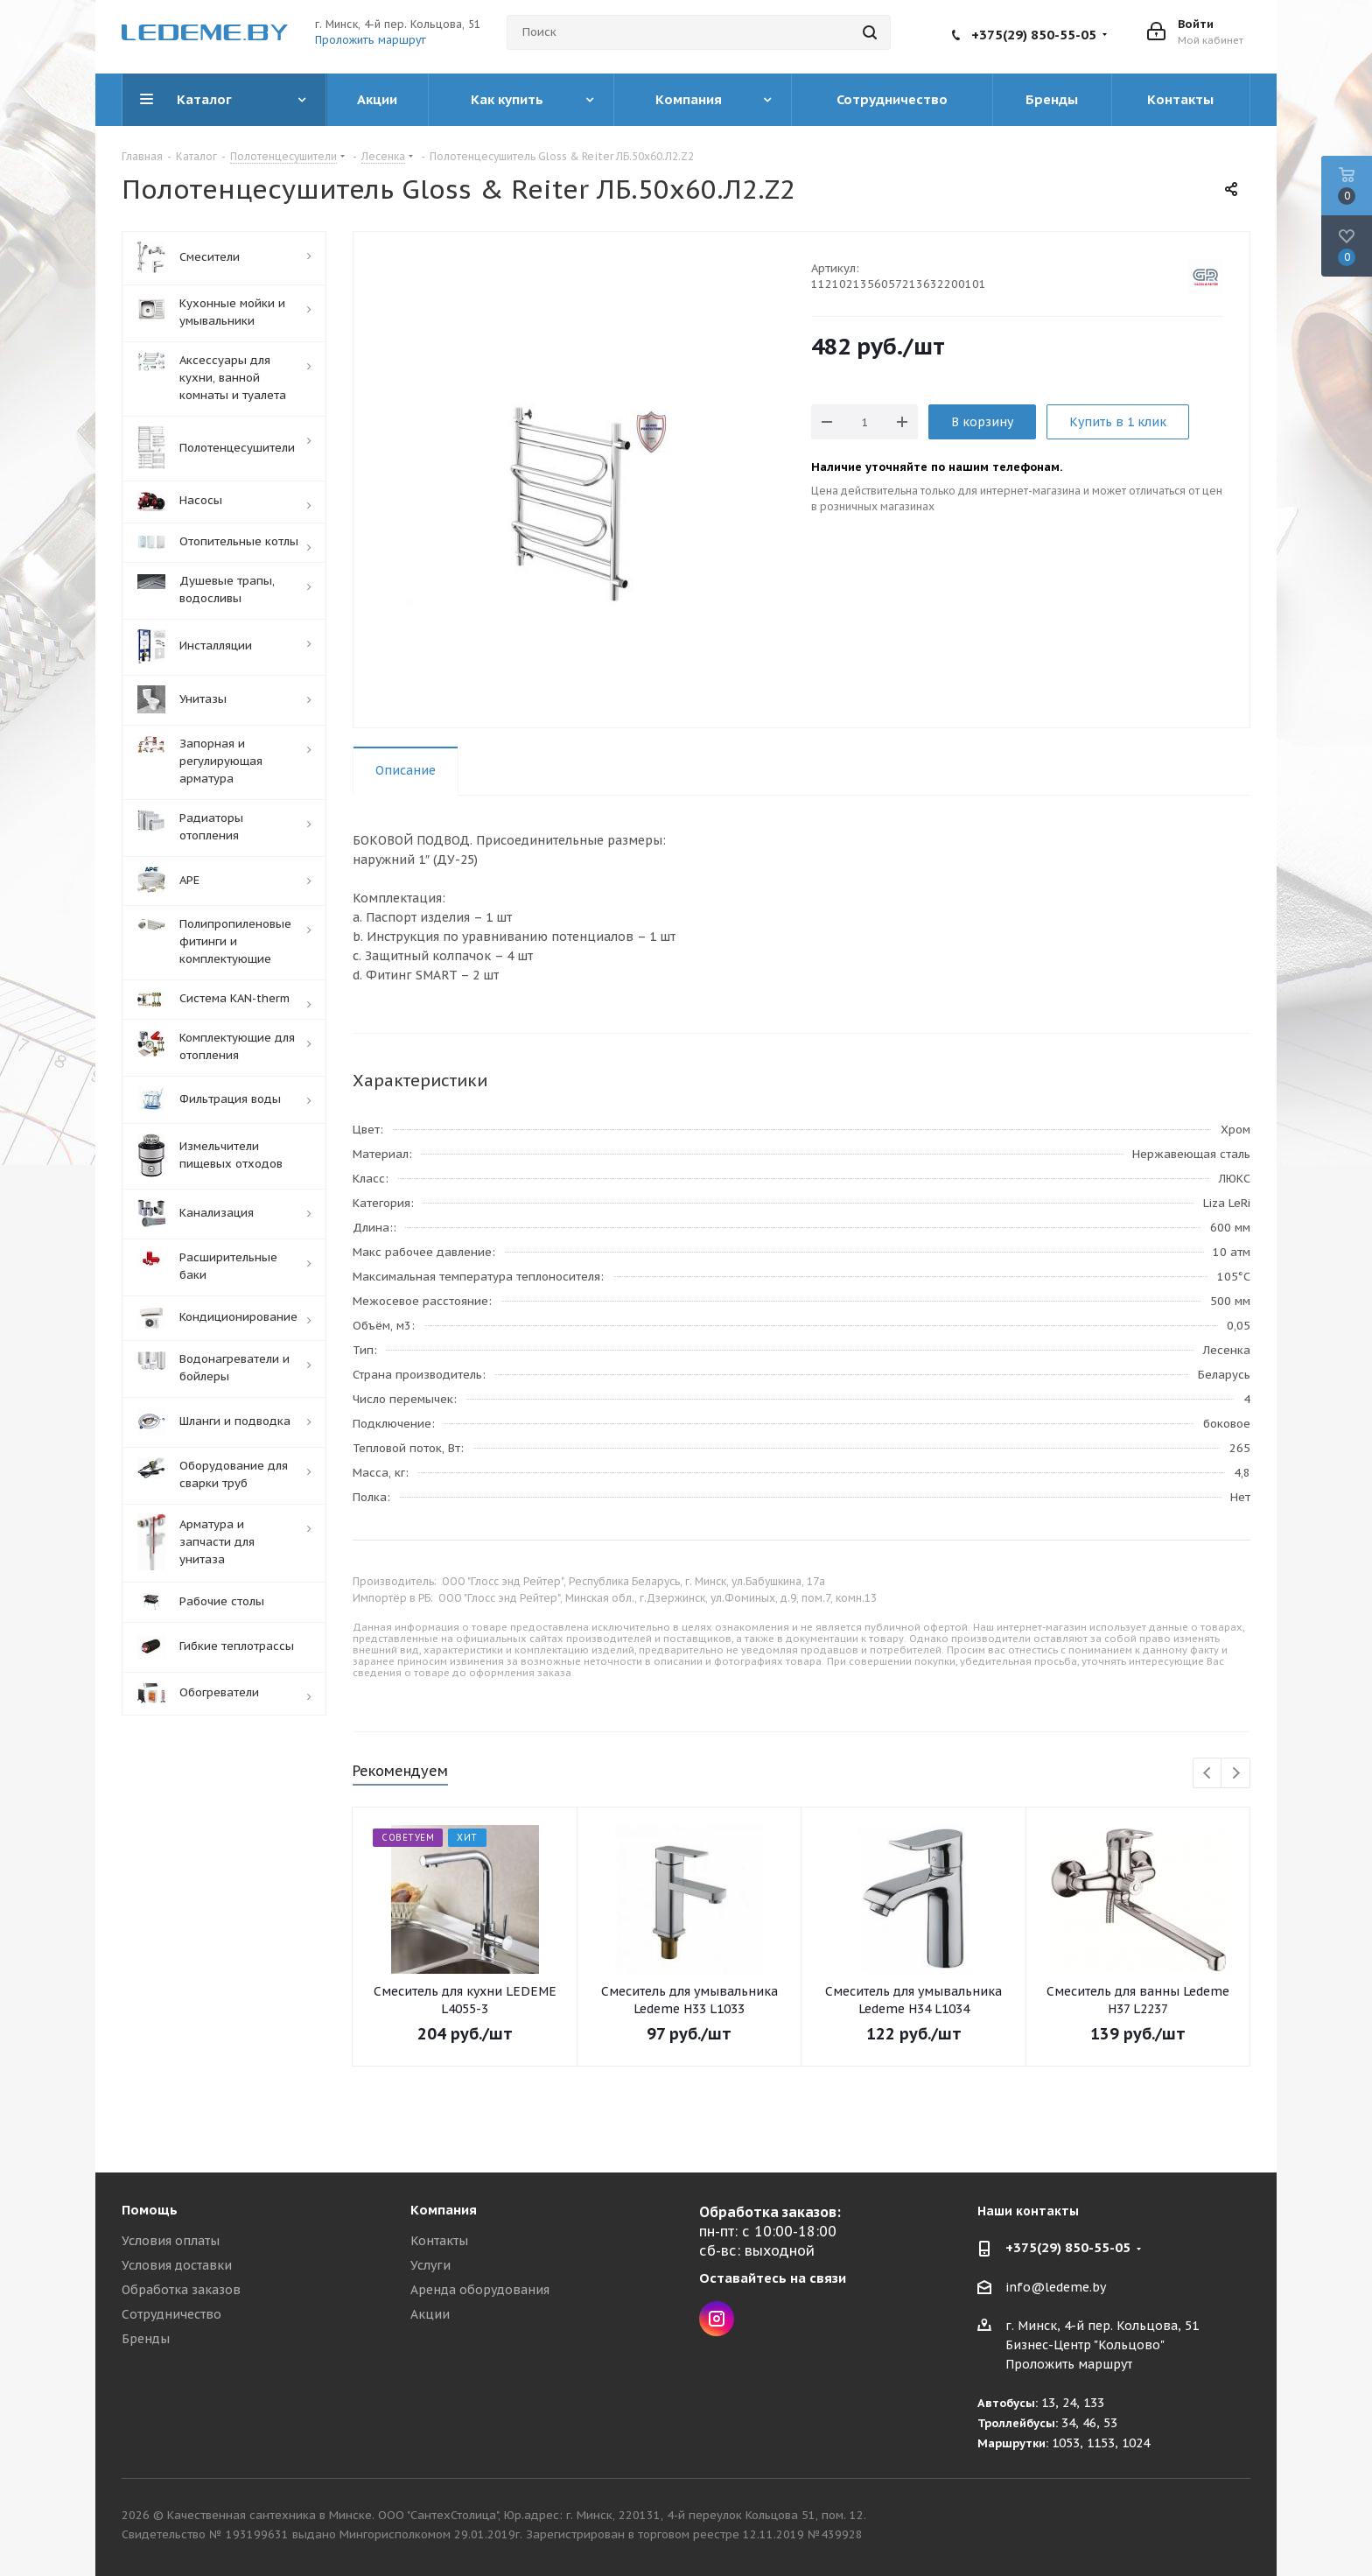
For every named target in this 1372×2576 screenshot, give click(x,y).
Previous (1208, 1773)
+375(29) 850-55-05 (1033, 34)
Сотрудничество (171, 2314)
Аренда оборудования (480, 2290)
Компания (443, 2209)
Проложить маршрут (370, 39)
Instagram (716, 2318)
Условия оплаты (171, 2241)
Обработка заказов (181, 2290)
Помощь (150, 2209)
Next (1236, 1773)
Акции (430, 2314)
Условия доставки (177, 2265)
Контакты (439, 2241)
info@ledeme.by (1055, 2287)
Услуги (430, 2265)
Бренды (146, 2339)
